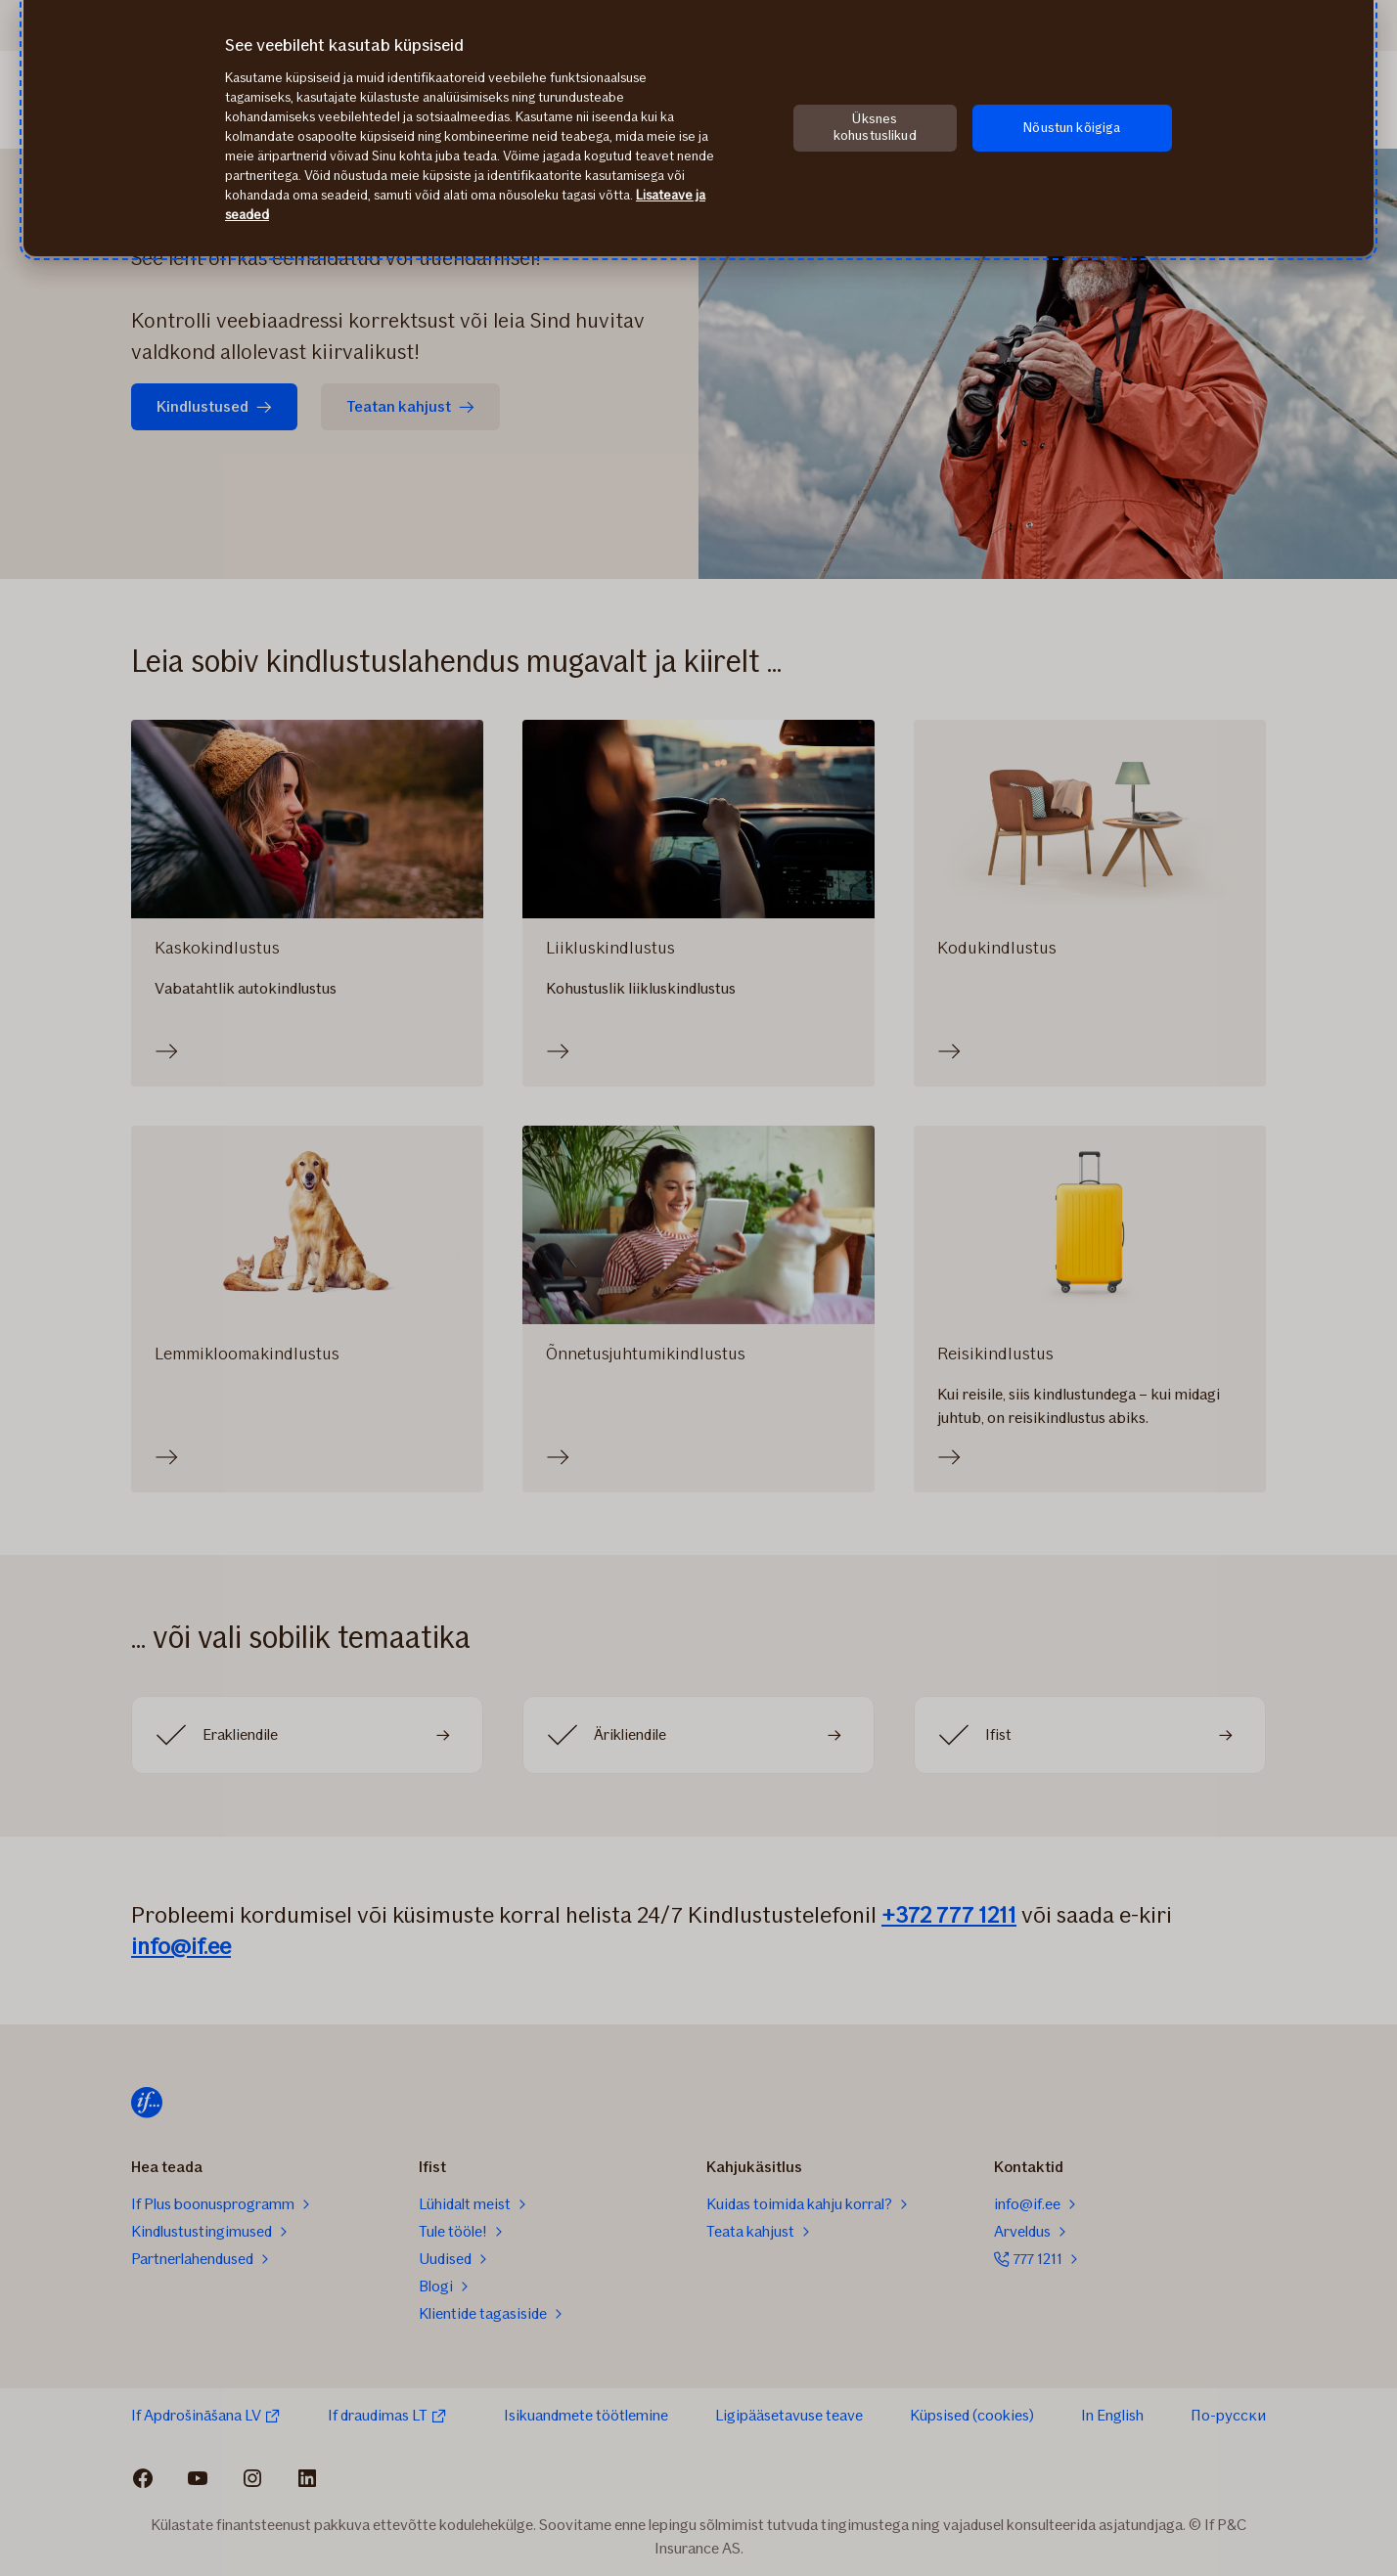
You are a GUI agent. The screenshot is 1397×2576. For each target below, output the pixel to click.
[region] (698, 128)
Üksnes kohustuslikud (875, 127)
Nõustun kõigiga (1071, 127)
